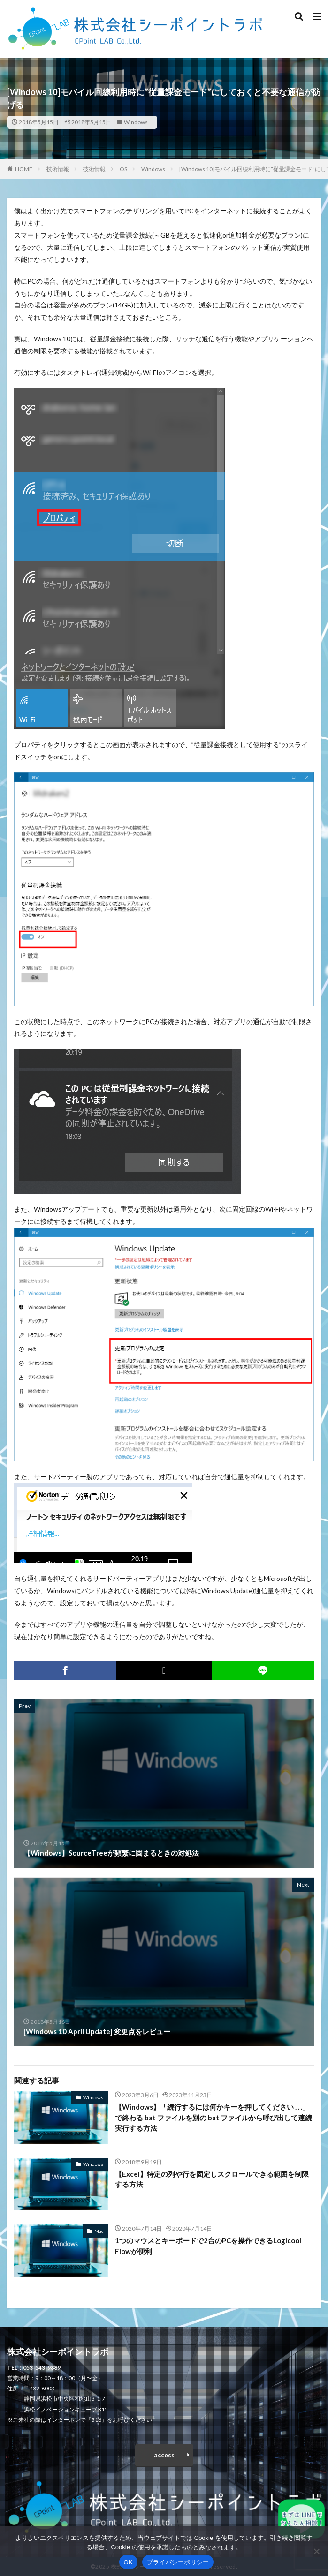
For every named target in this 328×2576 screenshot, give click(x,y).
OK (128, 2562)
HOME (23, 168)
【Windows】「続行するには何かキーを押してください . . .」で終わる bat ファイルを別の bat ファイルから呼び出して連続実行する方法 (213, 2117)
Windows (136, 122)
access (164, 2455)
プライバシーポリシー (178, 2562)
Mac (98, 2231)
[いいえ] (316, 2551)
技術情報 (57, 168)
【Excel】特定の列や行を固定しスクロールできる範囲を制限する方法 (212, 2179)
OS (123, 168)
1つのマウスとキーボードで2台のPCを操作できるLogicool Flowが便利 (208, 2245)
